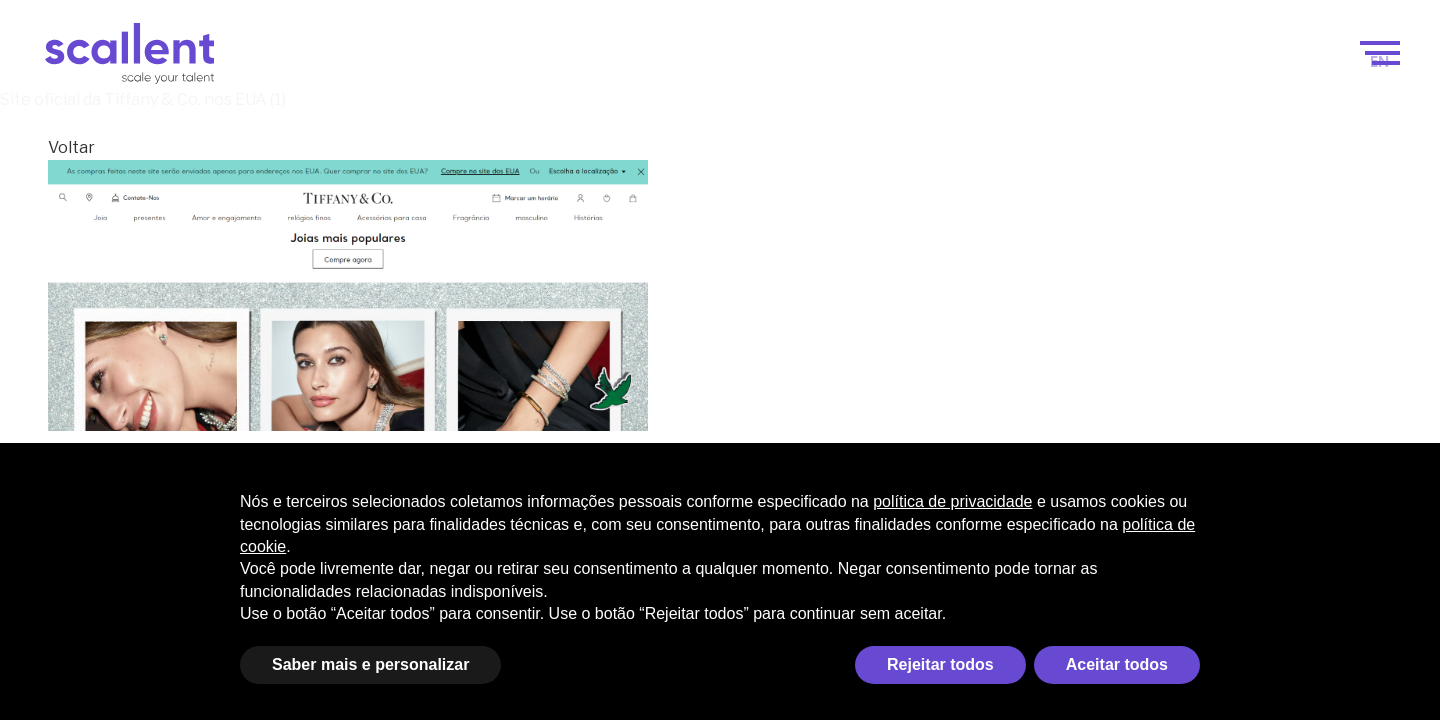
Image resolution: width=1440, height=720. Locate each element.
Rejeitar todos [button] (940, 664)
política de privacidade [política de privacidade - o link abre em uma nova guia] (952, 501)
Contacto (1287, 61)
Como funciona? (892, 61)
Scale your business (506, 61)
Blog (1199, 61)
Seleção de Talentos (1069, 61)
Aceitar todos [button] (1117, 664)
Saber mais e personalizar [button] (370, 664)
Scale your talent (713, 61)
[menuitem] (1380, 62)
